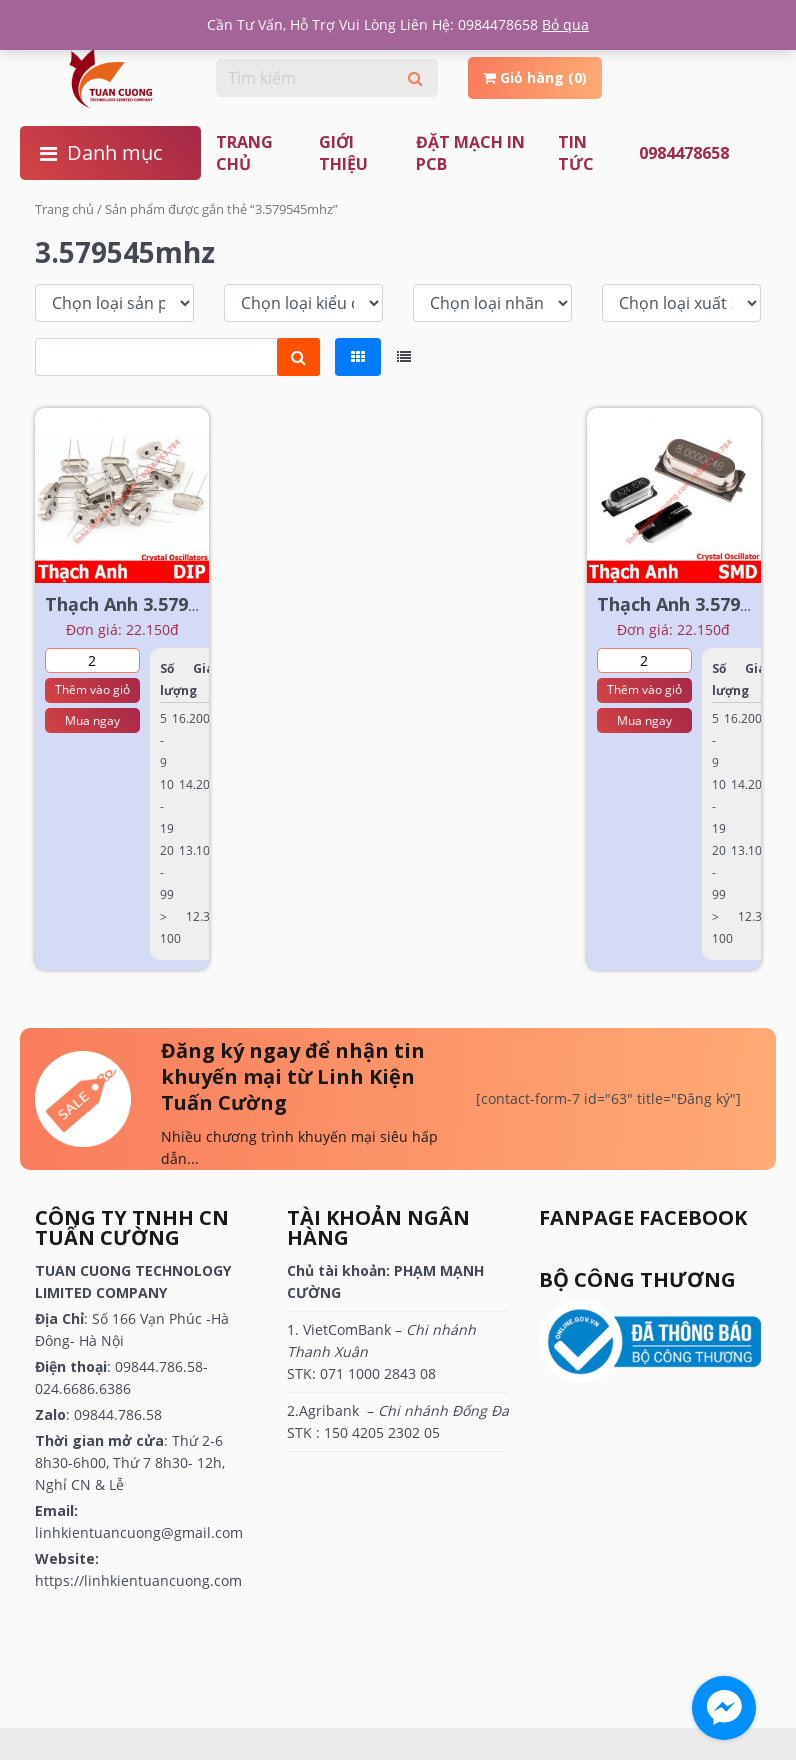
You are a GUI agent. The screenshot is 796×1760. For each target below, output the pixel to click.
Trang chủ (244, 153)
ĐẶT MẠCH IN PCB (470, 153)
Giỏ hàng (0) (535, 77)
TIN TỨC (576, 153)
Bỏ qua (565, 24)
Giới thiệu (343, 153)
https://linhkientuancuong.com (138, 1580)
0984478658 (684, 153)
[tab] (358, 357)
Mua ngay (92, 720)
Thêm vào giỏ (92, 689)
